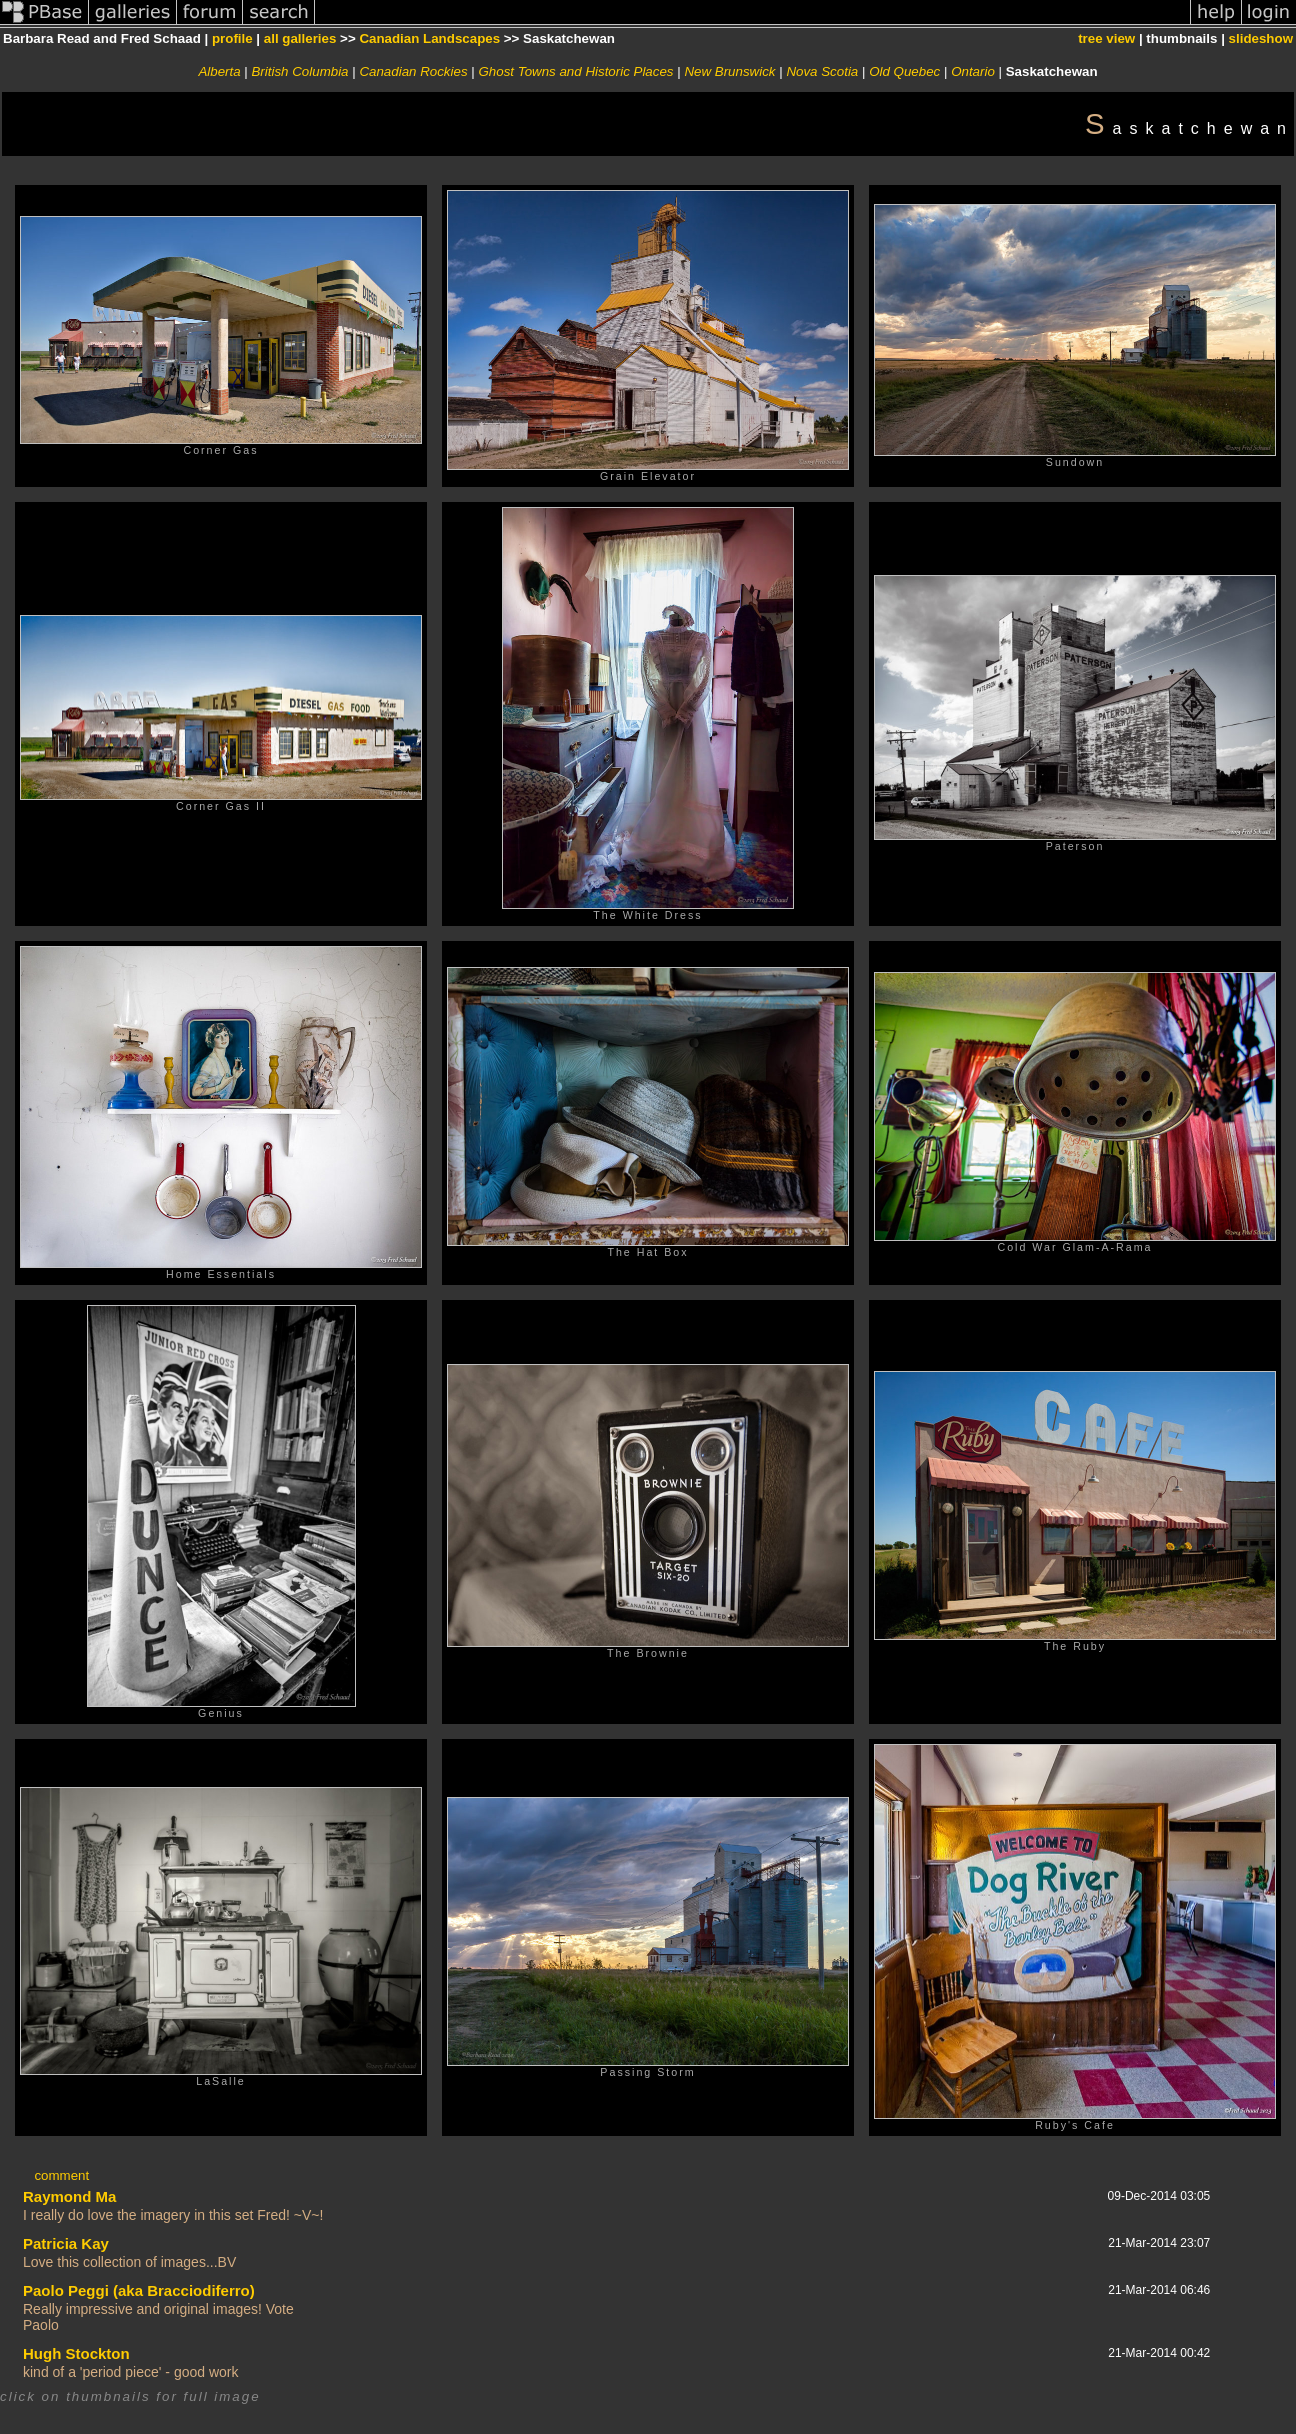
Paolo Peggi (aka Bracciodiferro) (139, 2290)
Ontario (973, 71)
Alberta (219, 71)
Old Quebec (904, 71)
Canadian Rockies (413, 71)
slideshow (1261, 38)
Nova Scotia (822, 71)
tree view (1106, 38)
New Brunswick (729, 71)
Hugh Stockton (76, 2353)
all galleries (300, 38)
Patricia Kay (66, 2243)
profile (232, 38)
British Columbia (299, 71)
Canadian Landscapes (429, 38)
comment (61, 2175)
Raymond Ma (69, 2196)
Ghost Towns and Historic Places (575, 71)
